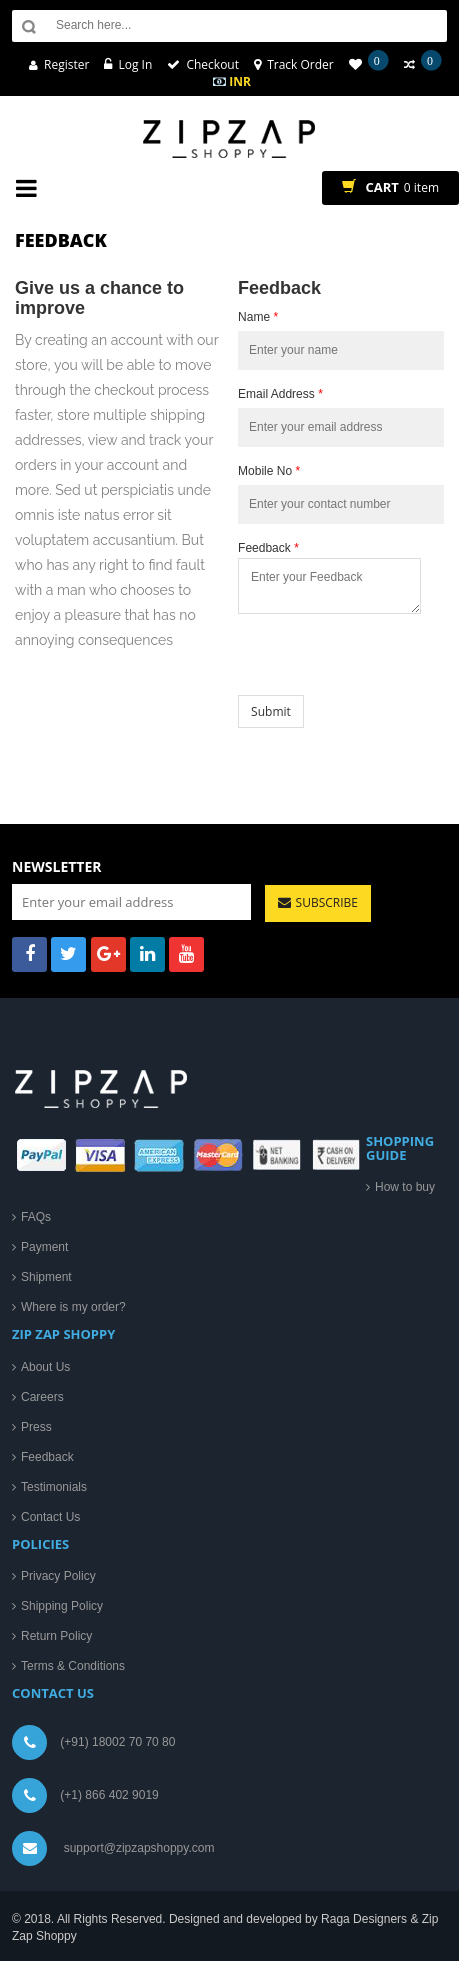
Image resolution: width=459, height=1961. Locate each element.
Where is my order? (73, 1307)
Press (36, 1427)
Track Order (300, 64)
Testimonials (54, 1487)
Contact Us (50, 1517)
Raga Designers (364, 1919)
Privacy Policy (58, 1576)
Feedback (268, 548)
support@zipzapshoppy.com (139, 1848)
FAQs (36, 1217)
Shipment (46, 1277)
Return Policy (56, 1636)
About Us (45, 1367)
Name (258, 317)
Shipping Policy (62, 1606)
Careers (42, 1397)
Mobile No (269, 471)
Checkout (212, 64)
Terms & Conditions (73, 1666)
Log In (135, 64)
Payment (44, 1247)
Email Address (280, 394)
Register (66, 64)
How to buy (405, 1187)
